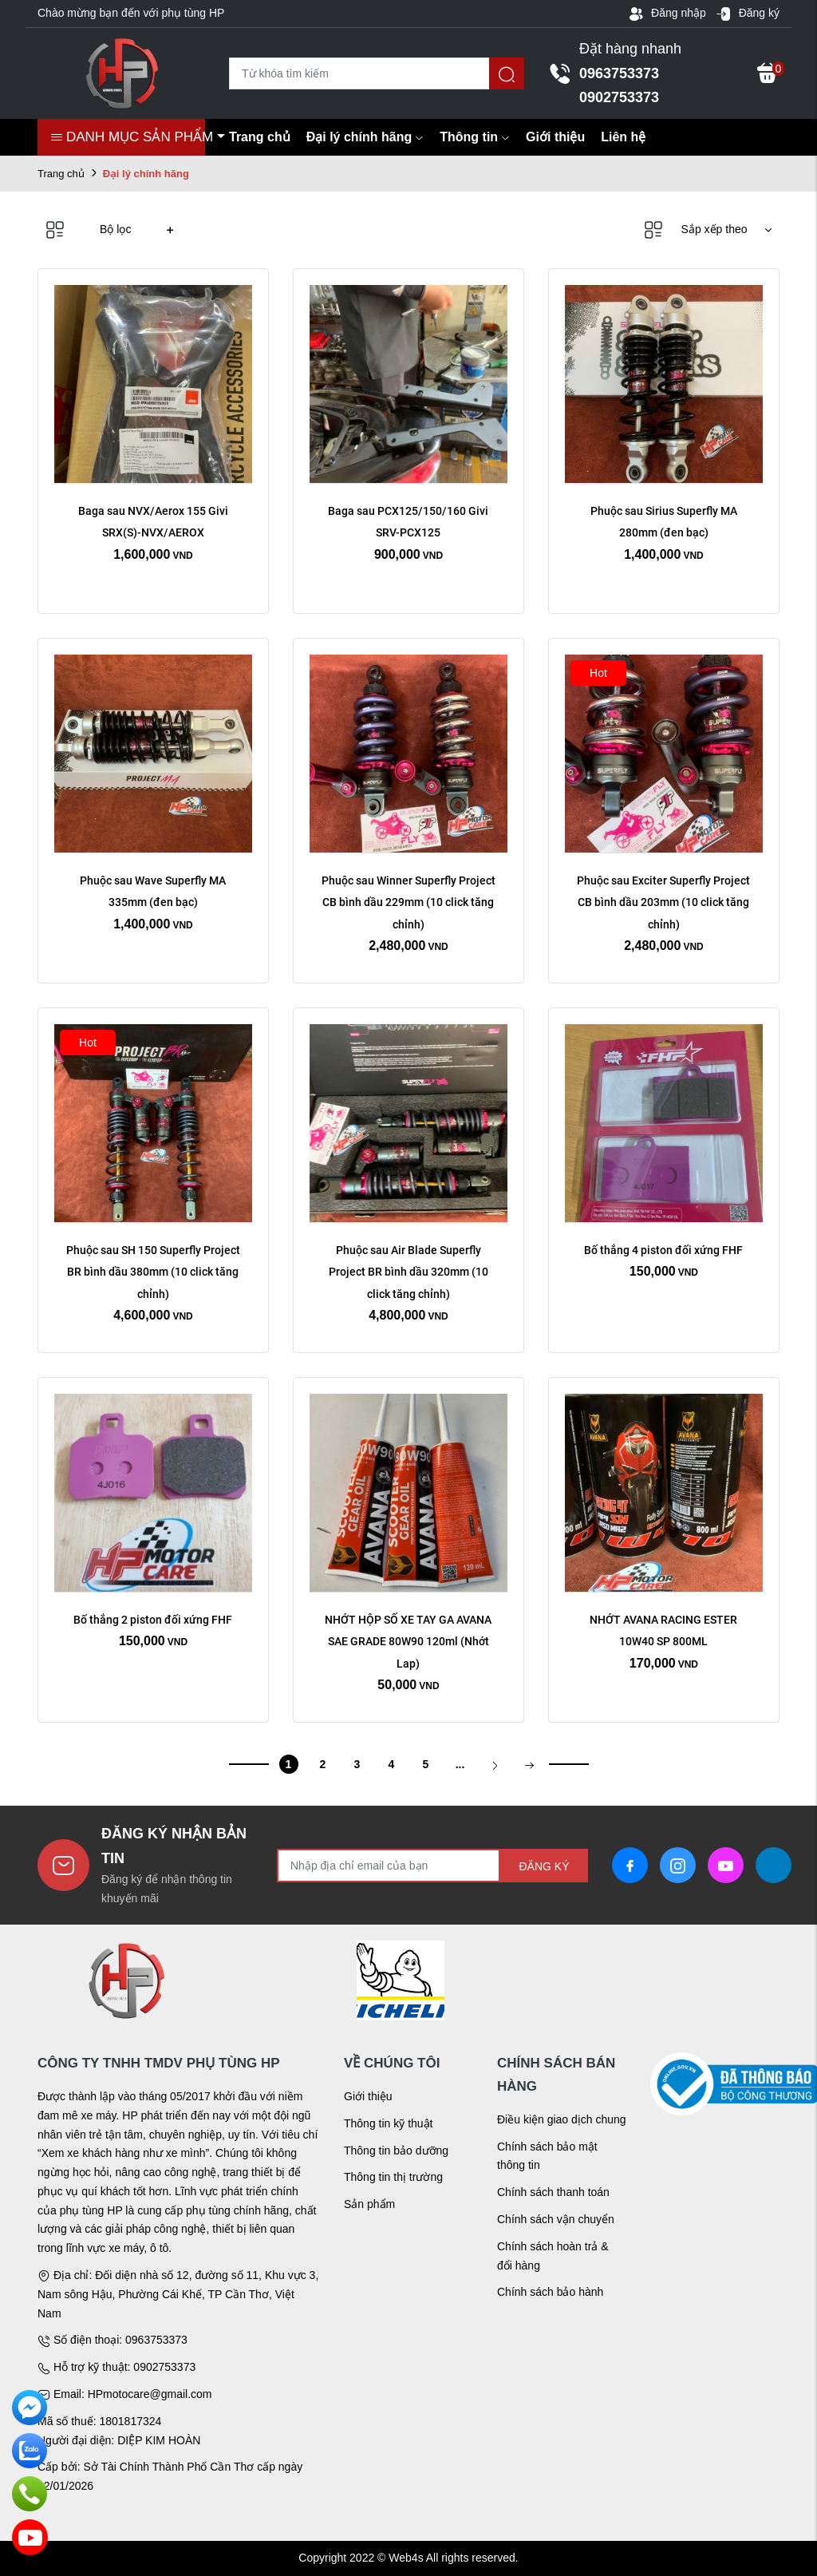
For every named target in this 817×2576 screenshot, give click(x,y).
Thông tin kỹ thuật (388, 2123)
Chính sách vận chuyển (555, 2219)
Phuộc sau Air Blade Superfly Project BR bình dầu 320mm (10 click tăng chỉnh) (410, 1272)
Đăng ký (748, 14)
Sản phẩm (369, 2204)
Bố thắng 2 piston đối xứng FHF (152, 1619)
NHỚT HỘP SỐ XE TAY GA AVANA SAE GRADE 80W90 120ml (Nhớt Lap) (409, 1641)
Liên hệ (623, 137)
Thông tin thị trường (393, 2176)
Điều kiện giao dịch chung (561, 2119)
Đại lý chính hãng (365, 137)
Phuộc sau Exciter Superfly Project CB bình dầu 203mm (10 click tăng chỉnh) (664, 902)
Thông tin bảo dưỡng (396, 2150)
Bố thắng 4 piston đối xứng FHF (663, 1250)
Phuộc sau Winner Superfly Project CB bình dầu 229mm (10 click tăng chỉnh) (410, 902)
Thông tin (475, 137)
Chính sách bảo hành (550, 2291)
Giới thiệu (555, 137)
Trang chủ (259, 137)
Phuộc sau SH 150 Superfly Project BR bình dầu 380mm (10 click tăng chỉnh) (154, 1272)
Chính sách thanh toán (553, 2192)
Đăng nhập (667, 14)
